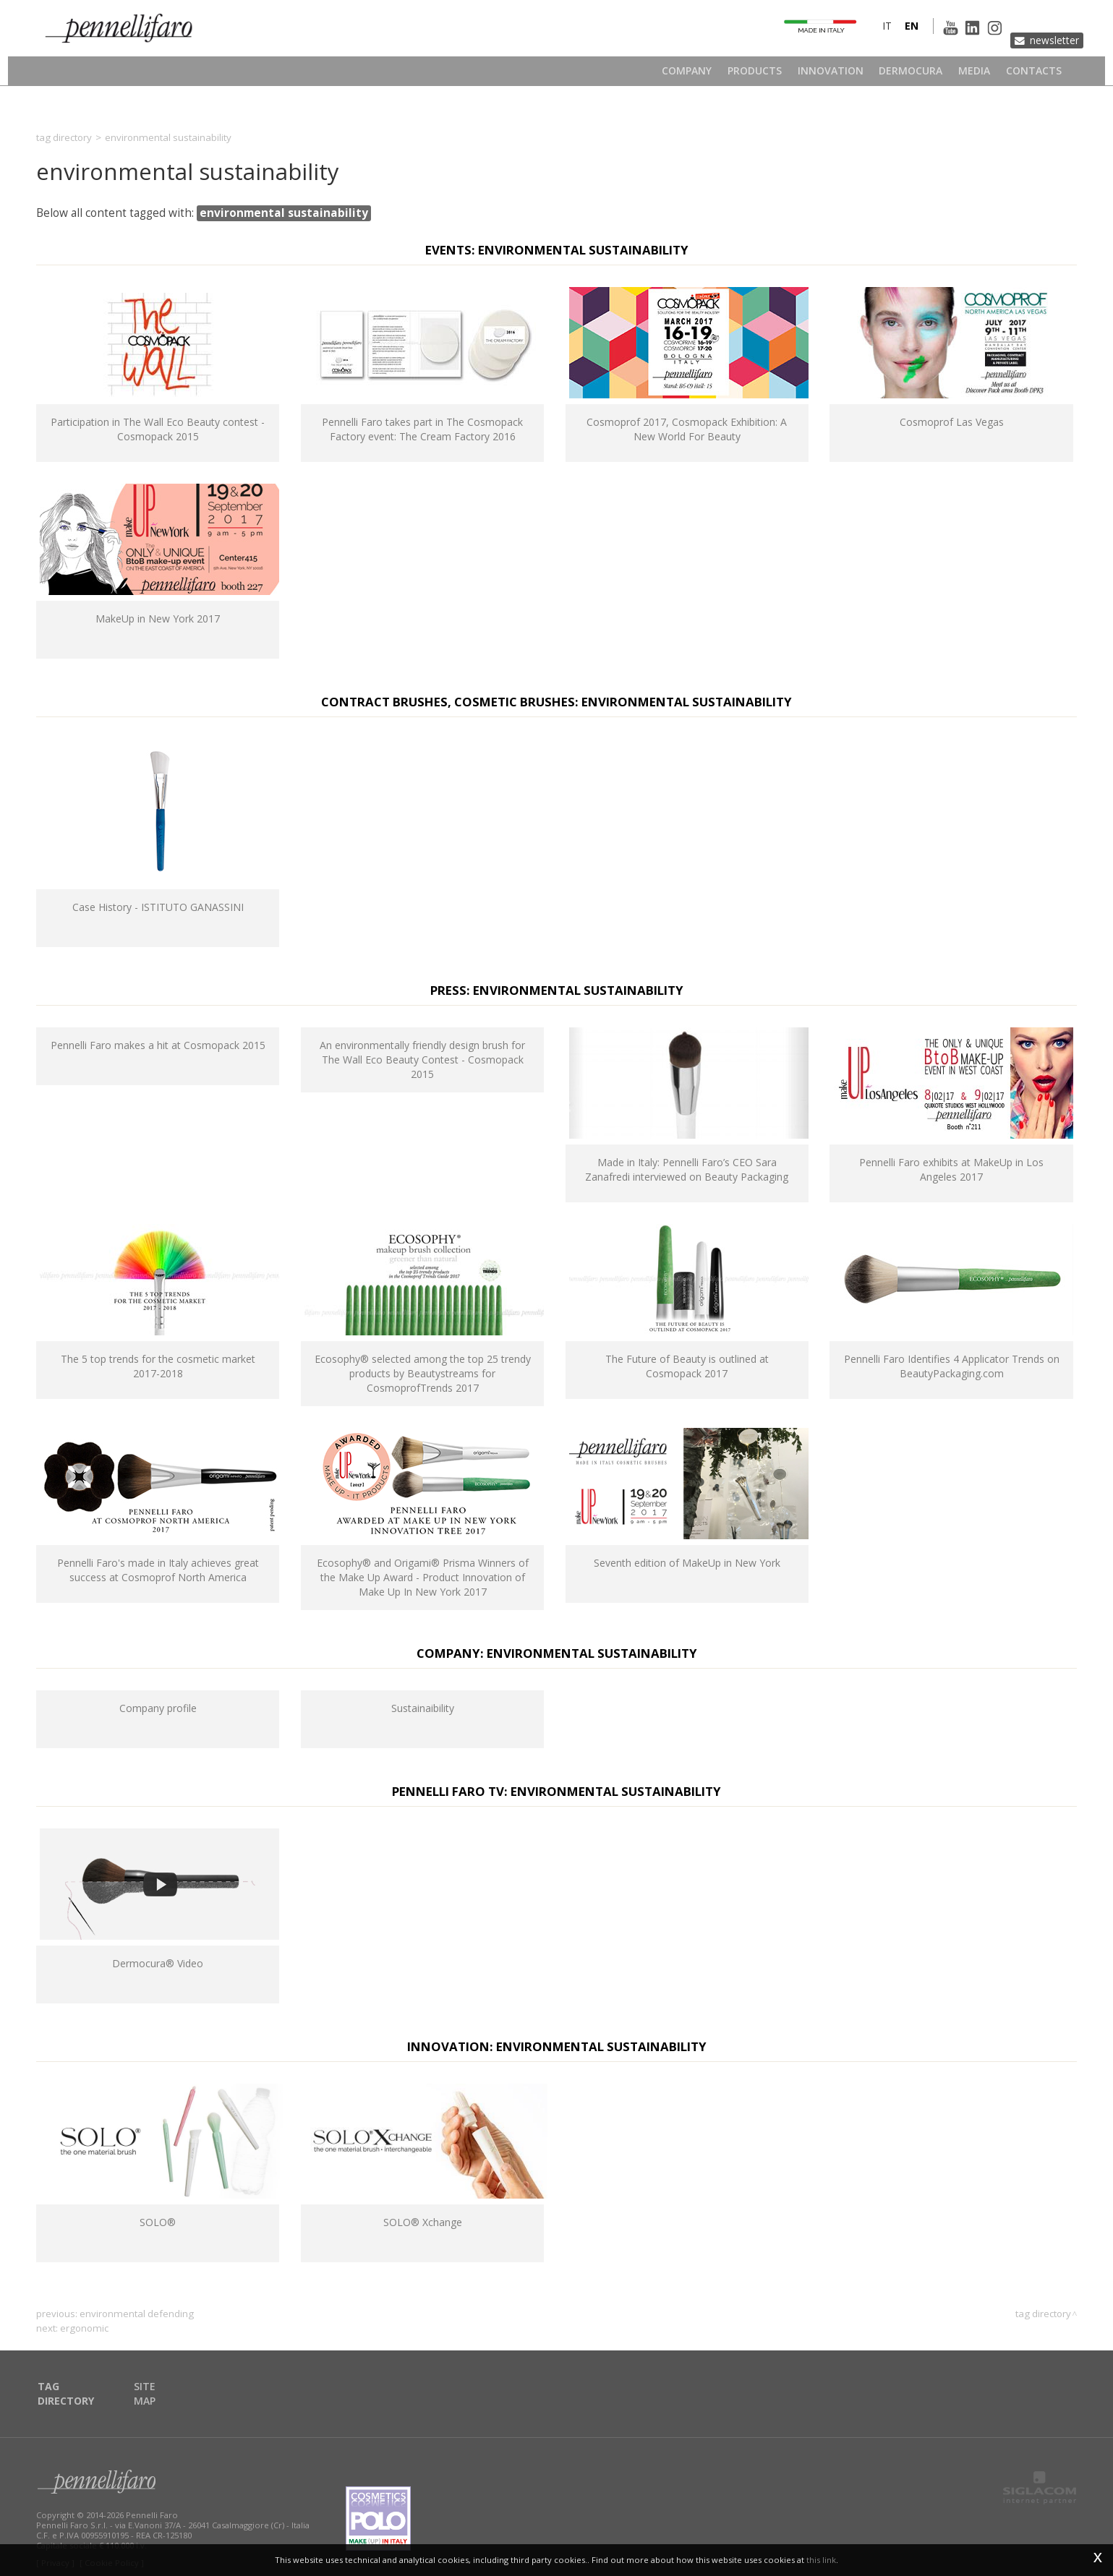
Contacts (1039, 75)
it (864, 39)
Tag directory (64, 137)
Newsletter (1045, 39)
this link (821, 2559)
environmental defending (137, 2313)
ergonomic (84, 2328)
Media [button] (977, 75)
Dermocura (910, 75)
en (888, 39)
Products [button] (748, 75)
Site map (161, 2387)
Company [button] (677, 75)
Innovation (827, 75)
